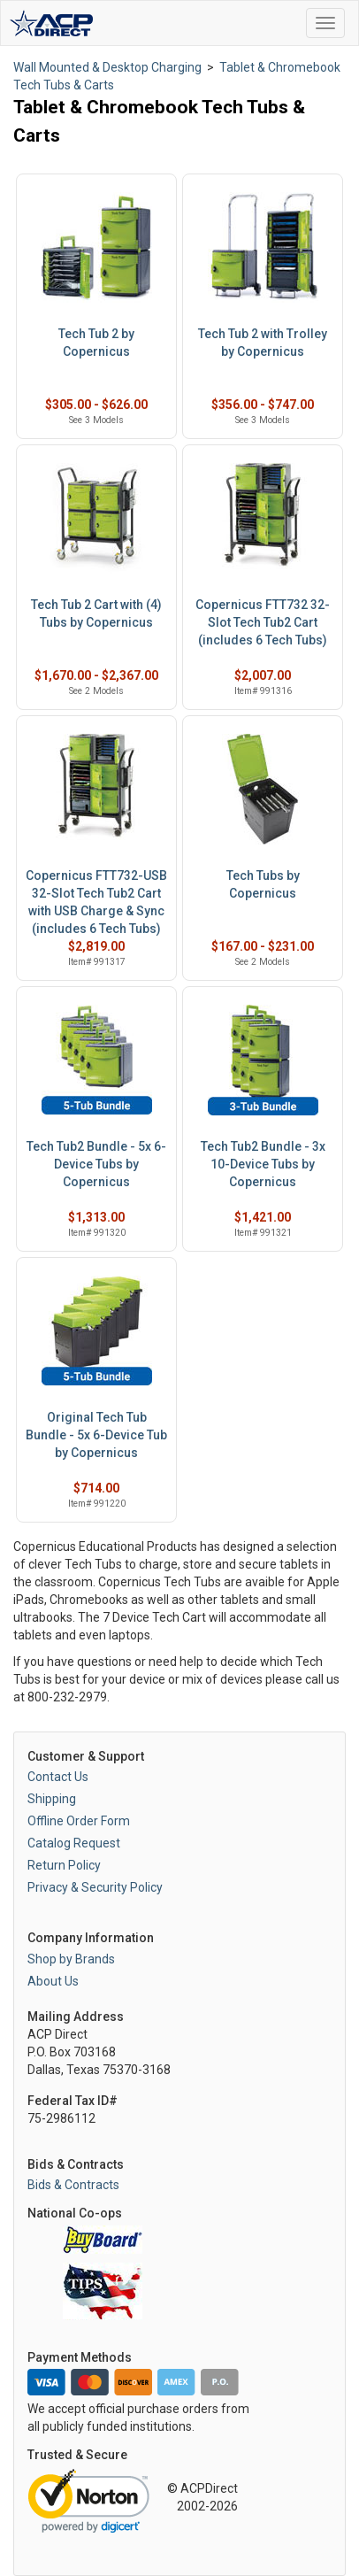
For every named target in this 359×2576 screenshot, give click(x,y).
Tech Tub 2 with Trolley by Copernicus (262, 343)
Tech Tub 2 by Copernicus (96, 343)
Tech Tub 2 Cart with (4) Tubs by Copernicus (96, 613)
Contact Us (57, 1777)
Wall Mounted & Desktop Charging (107, 67)
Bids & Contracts (73, 2185)
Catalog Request (73, 1843)
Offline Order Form (78, 1821)
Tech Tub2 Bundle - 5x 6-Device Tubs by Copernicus (96, 1164)
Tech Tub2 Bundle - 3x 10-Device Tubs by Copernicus (263, 1164)
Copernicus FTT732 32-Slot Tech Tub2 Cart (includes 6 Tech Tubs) (262, 622)
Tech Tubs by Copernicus (263, 884)
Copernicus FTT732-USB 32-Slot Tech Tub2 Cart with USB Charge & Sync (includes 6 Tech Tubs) (96, 902)
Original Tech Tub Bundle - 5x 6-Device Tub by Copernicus (96, 1435)
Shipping (51, 1799)
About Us (53, 1981)
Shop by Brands (71, 1959)
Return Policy (64, 1865)
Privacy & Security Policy (95, 1887)
